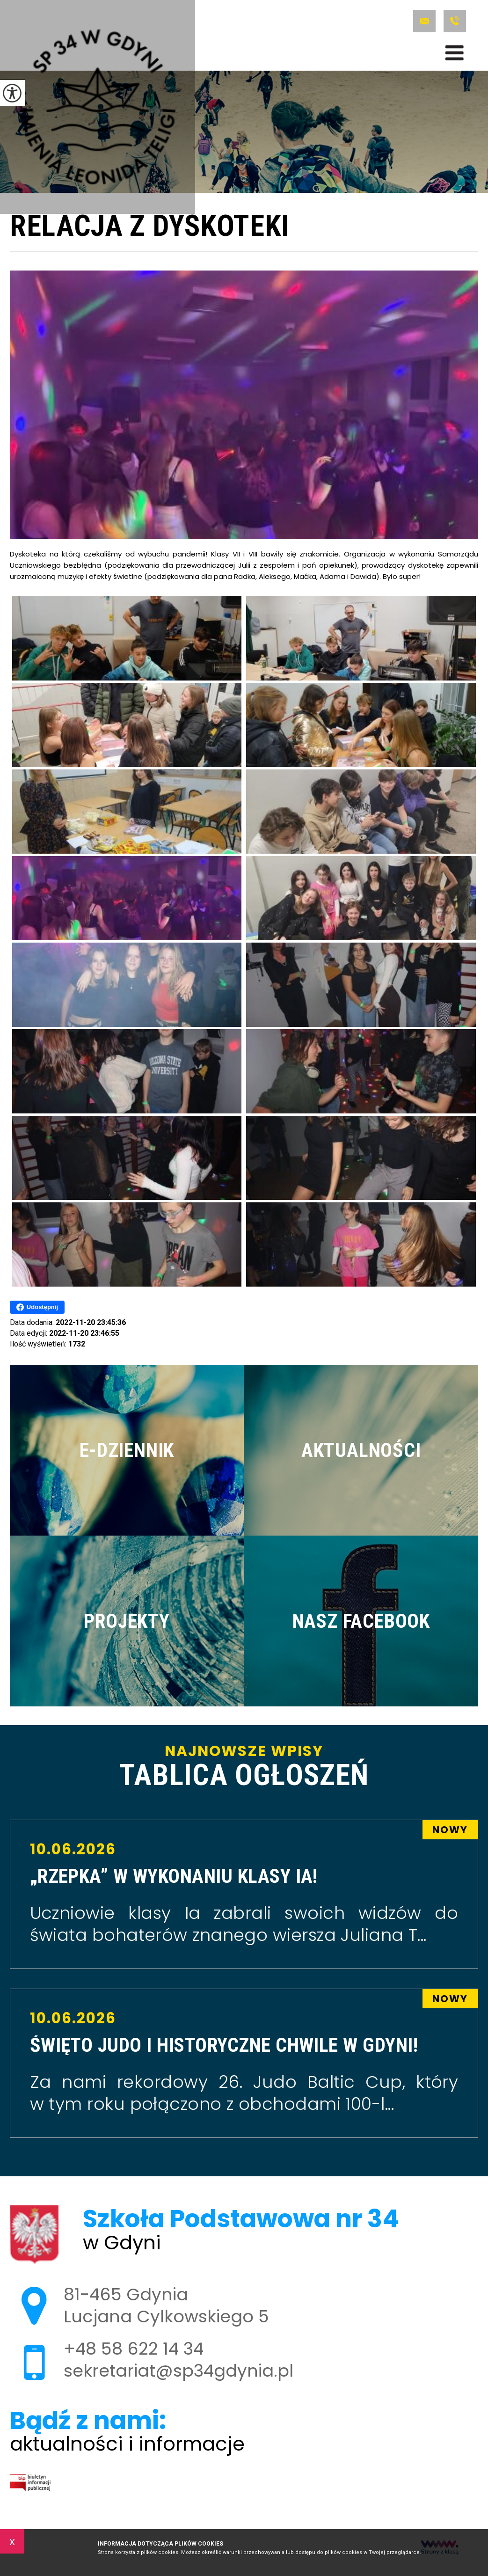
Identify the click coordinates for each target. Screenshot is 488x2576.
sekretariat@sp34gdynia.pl (424, 21)
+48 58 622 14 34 (455, 21)
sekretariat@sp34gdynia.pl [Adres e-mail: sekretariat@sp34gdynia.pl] (178, 2371)
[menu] (454, 53)
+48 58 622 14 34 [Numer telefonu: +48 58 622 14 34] (134, 2349)
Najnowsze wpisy (244, 1767)
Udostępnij (37, 1307)
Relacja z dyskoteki (150, 227)
